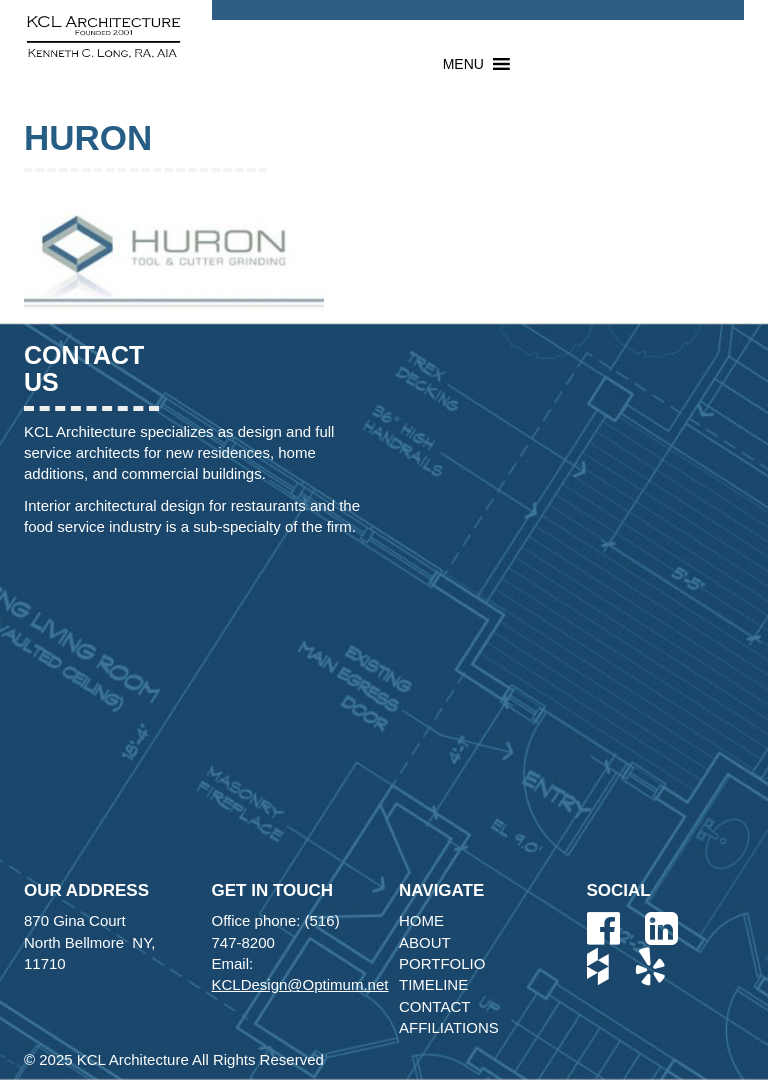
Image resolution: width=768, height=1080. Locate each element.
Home (421, 920)
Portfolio (442, 963)
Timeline (433, 984)
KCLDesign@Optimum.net (300, 984)
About (425, 942)
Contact (434, 1006)
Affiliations (449, 1027)
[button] (463, 64)
